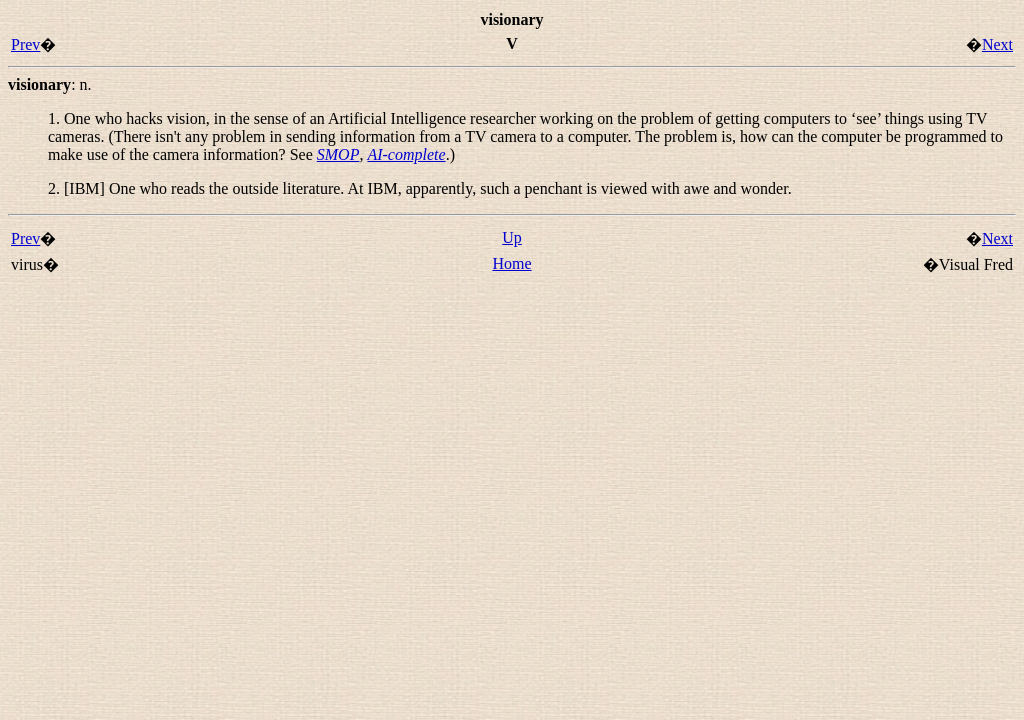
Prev (25, 44)
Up (512, 237)
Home (511, 263)
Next (997, 44)
